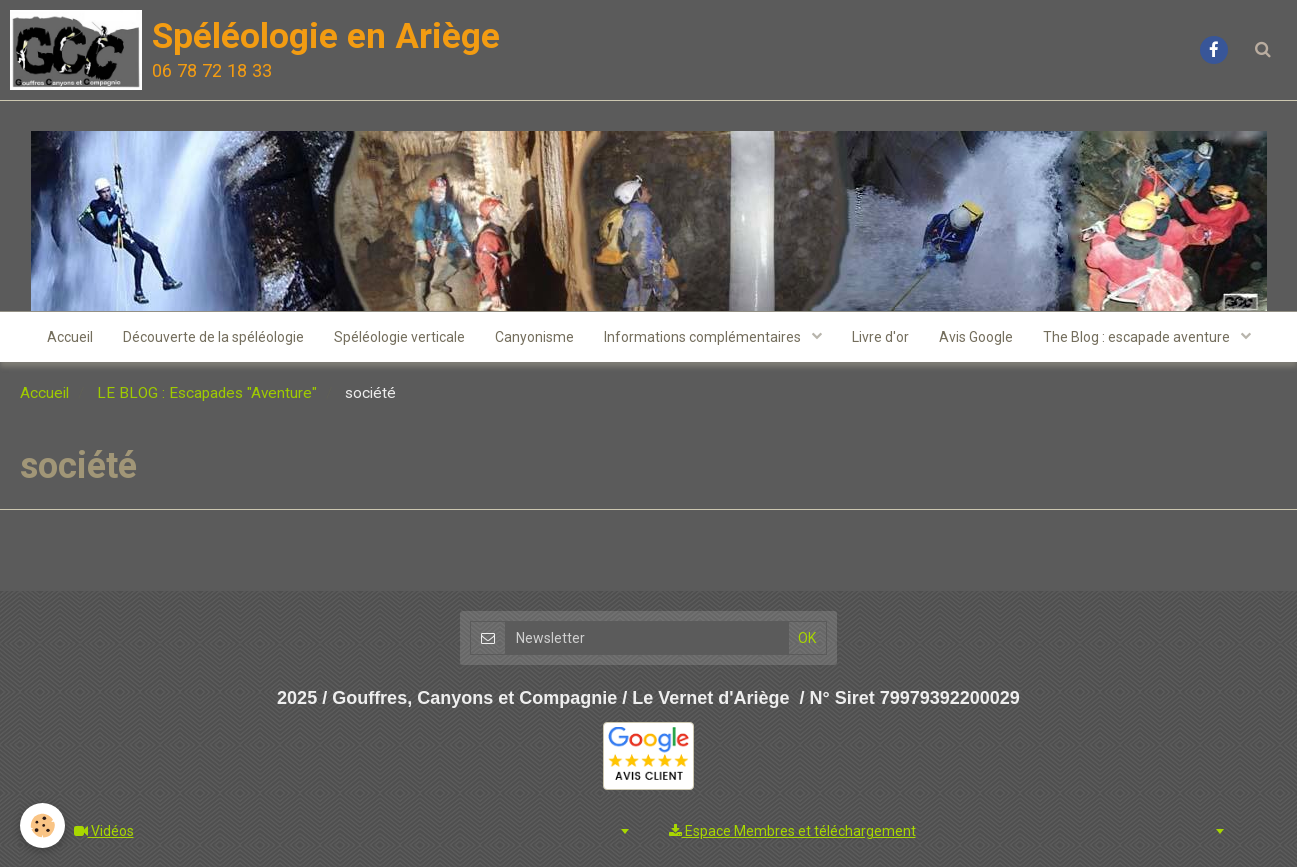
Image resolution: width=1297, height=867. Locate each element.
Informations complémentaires (704, 337)
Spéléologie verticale (399, 337)
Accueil (70, 337)
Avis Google (976, 337)
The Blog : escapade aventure (1138, 337)
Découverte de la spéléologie (213, 337)
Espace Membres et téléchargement (792, 831)
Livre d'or (880, 337)
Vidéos (104, 831)
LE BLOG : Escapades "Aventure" (207, 393)
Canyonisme (534, 337)
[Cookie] (42, 825)
